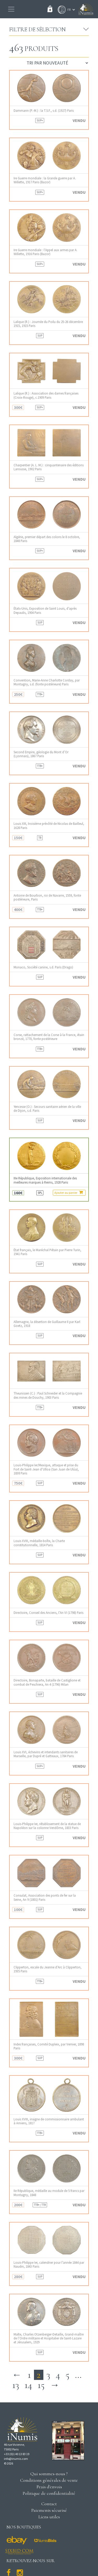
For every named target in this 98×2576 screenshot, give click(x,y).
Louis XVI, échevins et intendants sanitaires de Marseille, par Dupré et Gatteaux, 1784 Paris (46, 1754)
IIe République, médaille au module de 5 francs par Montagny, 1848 (49, 2193)
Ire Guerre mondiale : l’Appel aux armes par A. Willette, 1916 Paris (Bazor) (45, 252)
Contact (49, 2504)
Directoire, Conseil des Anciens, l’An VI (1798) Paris (48, 1613)
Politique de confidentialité (49, 2493)
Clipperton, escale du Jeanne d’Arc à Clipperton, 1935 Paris (48, 1969)
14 (28, 2385)
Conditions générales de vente (49, 2480)
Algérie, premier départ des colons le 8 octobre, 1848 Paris (47, 539)
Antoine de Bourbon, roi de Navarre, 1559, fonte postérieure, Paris (47, 897)
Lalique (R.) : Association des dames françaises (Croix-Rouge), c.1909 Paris (46, 395)
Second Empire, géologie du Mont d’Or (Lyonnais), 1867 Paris (41, 754)
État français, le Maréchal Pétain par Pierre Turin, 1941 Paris (47, 1252)
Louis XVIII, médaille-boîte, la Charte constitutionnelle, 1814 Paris (39, 1543)
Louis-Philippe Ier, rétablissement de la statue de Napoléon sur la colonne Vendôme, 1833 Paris (47, 1826)
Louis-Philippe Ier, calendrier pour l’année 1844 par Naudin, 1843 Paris (49, 2264)
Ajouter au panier (68, 1192)
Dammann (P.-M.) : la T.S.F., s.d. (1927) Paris (44, 111)
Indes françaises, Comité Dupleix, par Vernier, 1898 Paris (49, 2046)
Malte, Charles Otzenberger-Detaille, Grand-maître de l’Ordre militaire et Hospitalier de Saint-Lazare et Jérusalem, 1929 (49, 2338)
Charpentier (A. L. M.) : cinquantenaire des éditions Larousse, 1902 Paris (49, 467)
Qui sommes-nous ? (49, 2474)
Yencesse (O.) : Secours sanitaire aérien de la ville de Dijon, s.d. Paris (47, 1109)
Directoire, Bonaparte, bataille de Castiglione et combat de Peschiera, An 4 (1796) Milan (47, 1682)
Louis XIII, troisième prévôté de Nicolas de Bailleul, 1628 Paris (49, 826)
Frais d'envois (49, 2487)
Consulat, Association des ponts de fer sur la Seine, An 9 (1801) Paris (45, 1897)
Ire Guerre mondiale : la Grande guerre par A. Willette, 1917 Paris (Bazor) (45, 180)
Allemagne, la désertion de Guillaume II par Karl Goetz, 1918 (47, 1324)
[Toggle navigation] (11, 9)
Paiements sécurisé (49, 2510)
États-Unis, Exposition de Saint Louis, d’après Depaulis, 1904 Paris (45, 610)
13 (15, 2385)
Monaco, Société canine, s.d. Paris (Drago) (43, 967)
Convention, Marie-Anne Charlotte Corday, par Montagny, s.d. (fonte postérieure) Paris (47, 682)
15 (41, 2385)
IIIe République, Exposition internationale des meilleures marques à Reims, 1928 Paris (45, 1180)
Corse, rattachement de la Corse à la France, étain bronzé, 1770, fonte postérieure (49, 1037)
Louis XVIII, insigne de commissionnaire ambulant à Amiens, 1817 (49, 2121)
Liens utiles (49, 2517)
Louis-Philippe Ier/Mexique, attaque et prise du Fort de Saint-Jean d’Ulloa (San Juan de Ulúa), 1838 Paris (46, 1469)
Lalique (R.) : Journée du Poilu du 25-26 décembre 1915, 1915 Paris (48, 324)
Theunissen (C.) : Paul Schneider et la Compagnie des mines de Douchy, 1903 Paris (48, 1395)
